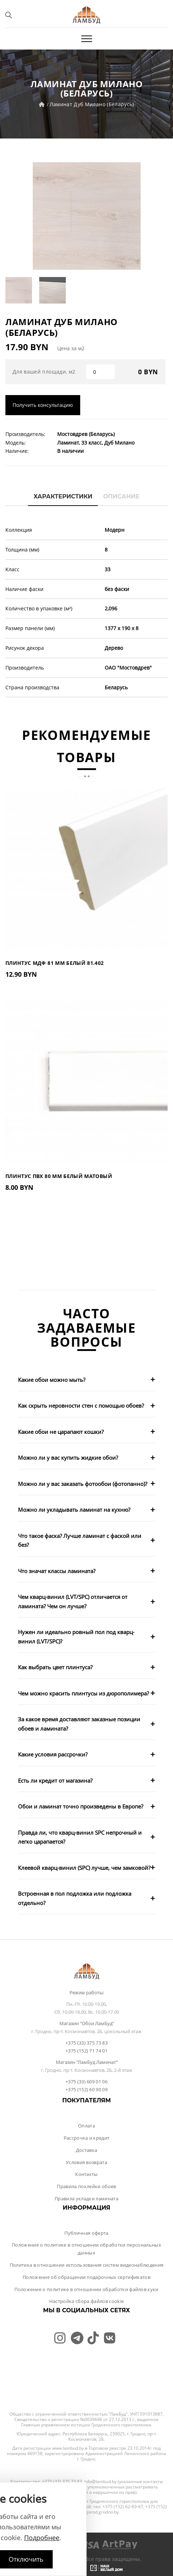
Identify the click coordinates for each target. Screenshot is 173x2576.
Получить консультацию (43, 405)
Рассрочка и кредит (87, 2138)
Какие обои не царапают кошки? (61, 1431)
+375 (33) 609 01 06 (86, 2081)
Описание (121, 496)
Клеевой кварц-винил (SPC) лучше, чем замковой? (84, 1867)
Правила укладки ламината (86, 2198)
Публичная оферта (86, 2233)
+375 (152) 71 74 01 (86, 2050)
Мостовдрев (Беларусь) (86, 434)
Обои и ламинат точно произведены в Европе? (80, 1806)
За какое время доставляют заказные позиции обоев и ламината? (79, 1724)
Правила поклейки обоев (86, 2186)
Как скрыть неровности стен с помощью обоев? (81, 1405)
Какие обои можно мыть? (51, 1379)
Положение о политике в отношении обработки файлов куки (86, 2289)
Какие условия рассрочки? (52, 1754)
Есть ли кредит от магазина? (55, 1780)
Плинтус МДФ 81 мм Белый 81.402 (54, 962)
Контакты (86, 2174)
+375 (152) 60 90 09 (86, 2089)
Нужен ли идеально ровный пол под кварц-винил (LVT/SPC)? (76, 1636)
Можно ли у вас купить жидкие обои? (68, 1457)
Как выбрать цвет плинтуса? (55, 1667)
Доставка (86, 2150)
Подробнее (41, 2537)
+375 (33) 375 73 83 (86, 2043)
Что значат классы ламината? (56, 1571)
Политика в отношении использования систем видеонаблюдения (87, 2265)
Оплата (86, 2125)
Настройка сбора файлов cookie (86, 2301)
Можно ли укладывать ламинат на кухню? (74, 1509)
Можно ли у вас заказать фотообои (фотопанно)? (82, 1483)
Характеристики (62, 496)
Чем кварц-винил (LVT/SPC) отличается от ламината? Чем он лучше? (72, 1601)
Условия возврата (86, 2162)
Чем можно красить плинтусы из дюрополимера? (83, 1693)
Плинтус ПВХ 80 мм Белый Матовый (58, 1176)
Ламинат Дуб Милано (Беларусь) (92, 104)
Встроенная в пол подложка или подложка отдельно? (74, 1898)
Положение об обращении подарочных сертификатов (86, 2277)
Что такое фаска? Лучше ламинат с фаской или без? (79, 1540)
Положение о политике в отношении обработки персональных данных (86, 2249)
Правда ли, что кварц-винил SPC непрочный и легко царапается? (80, 1837)
